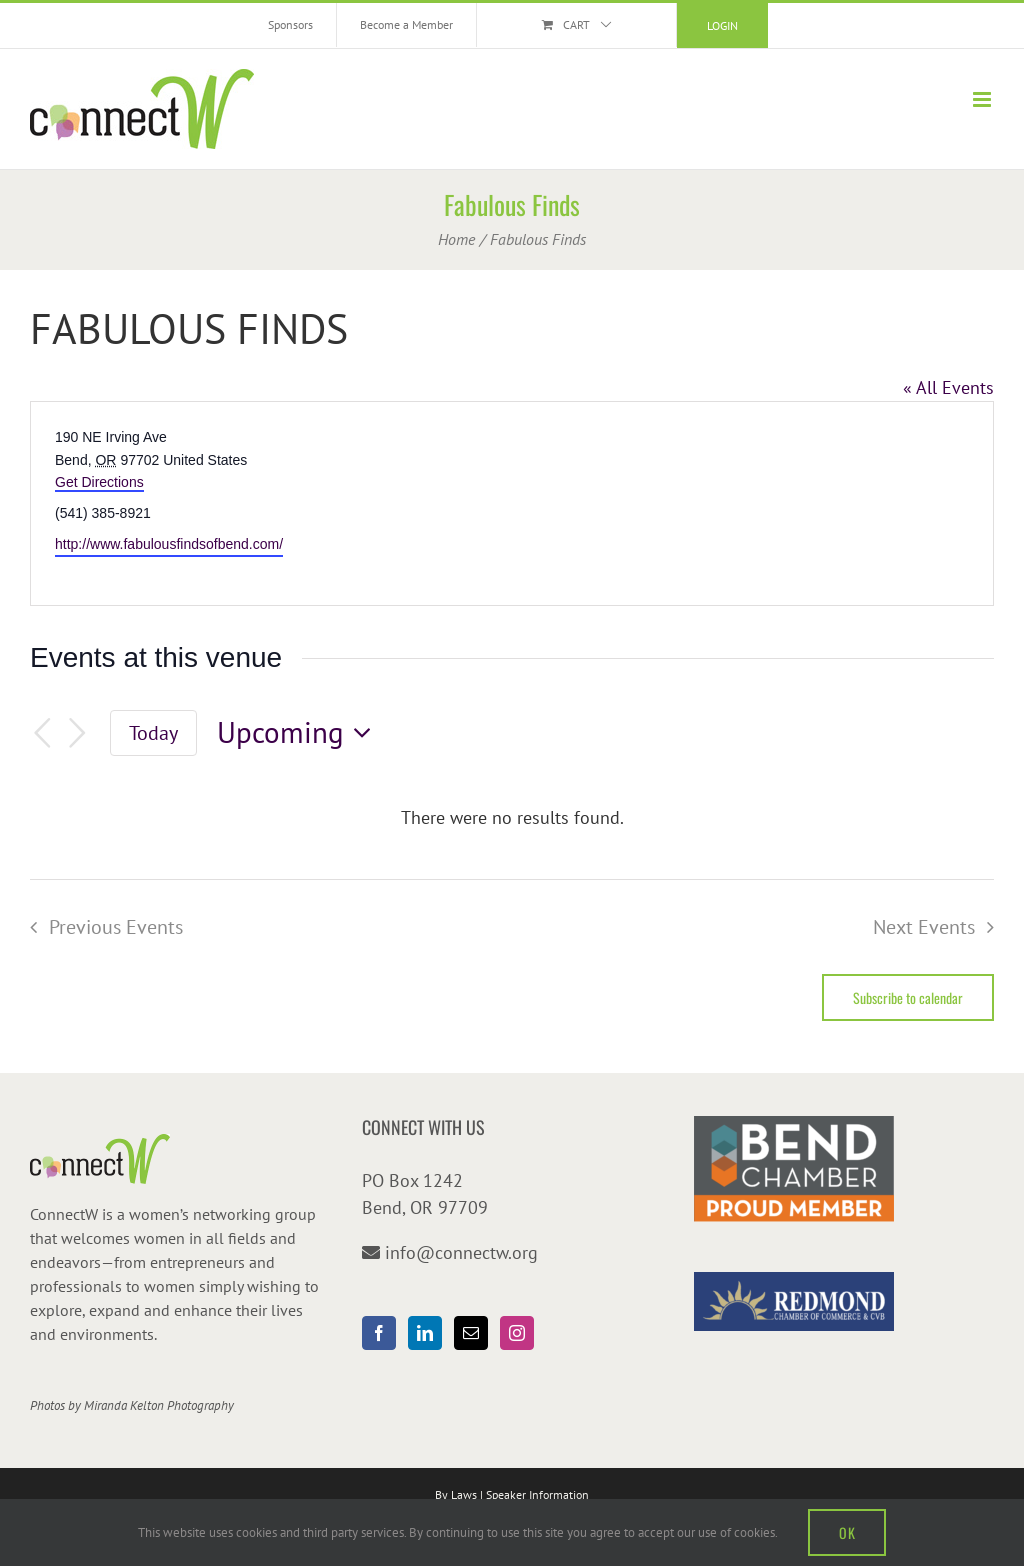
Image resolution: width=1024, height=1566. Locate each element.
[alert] (512, 817)
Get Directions (99, 482)
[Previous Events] (42, 733)
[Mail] (471, 1333)
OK (847, 1532)
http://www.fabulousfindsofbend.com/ (169, 544)
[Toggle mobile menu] (983, 99)
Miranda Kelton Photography (159, 1405)
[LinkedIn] (425, 1333)
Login (722, 25)
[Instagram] (517, 1333)
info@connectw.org (461, 1252)
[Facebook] (379, 1333)
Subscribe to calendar (908, 997)
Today (153, 732)
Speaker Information (537, 1494)
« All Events (948, 387)
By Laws (456, 1494)
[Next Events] (78, 733)
